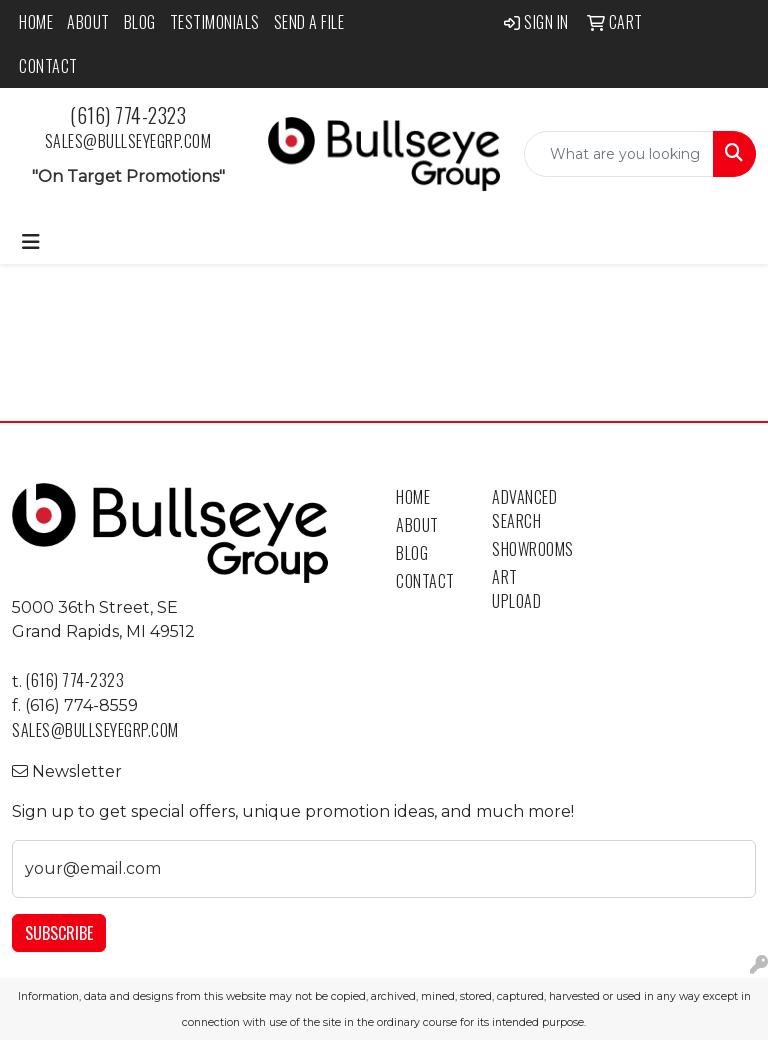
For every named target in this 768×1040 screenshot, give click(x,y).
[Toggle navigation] (31, 242)
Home (36, 22)
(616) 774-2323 (128, 115)
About (88, 22)
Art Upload (516, 589)
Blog (140, 22)
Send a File (309, 22)
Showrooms (528, 549)
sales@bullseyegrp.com (128, 141)
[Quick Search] (619, 154)
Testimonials (215, 22)
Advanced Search (524, 509)
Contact (48, 66)
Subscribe (59, 933)
